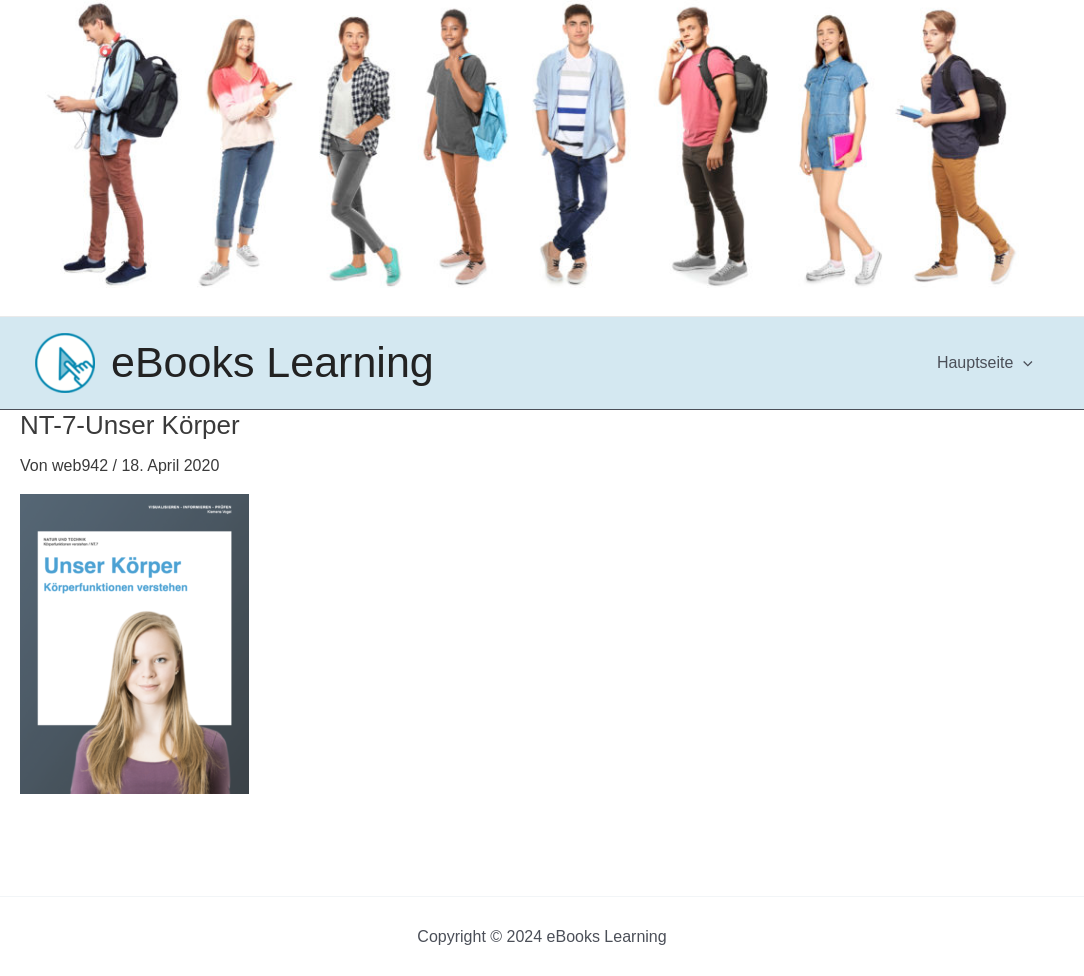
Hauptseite (985, 363)
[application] (1023, 363)
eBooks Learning (272, 362)
